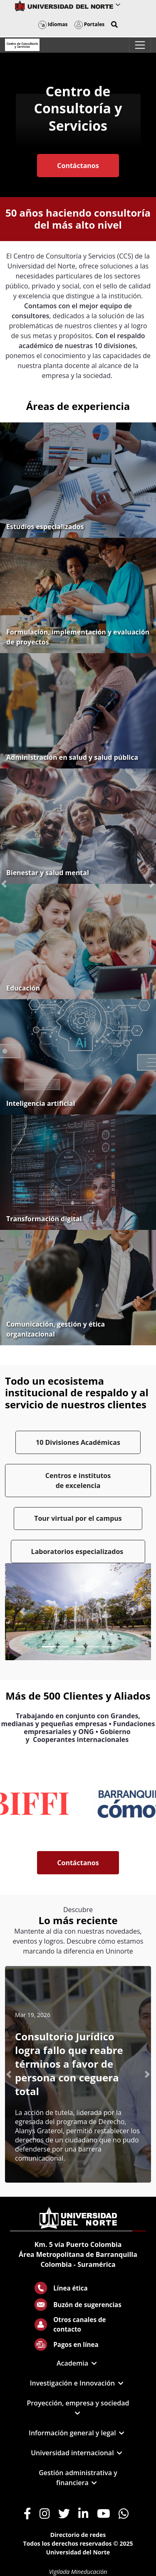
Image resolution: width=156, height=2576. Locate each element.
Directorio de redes (78, 2535)
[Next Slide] (133, 1611)
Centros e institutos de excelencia (78, 1480)
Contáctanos (78, 165)
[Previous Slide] (22, 1611)
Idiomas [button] (53, 24)
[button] (114, 24)
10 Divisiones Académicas (78, 1442)
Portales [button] (89, 24)
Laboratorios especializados (78, 1551)
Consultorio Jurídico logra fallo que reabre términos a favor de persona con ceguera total (69, 2064)
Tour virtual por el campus (78, 1518)
